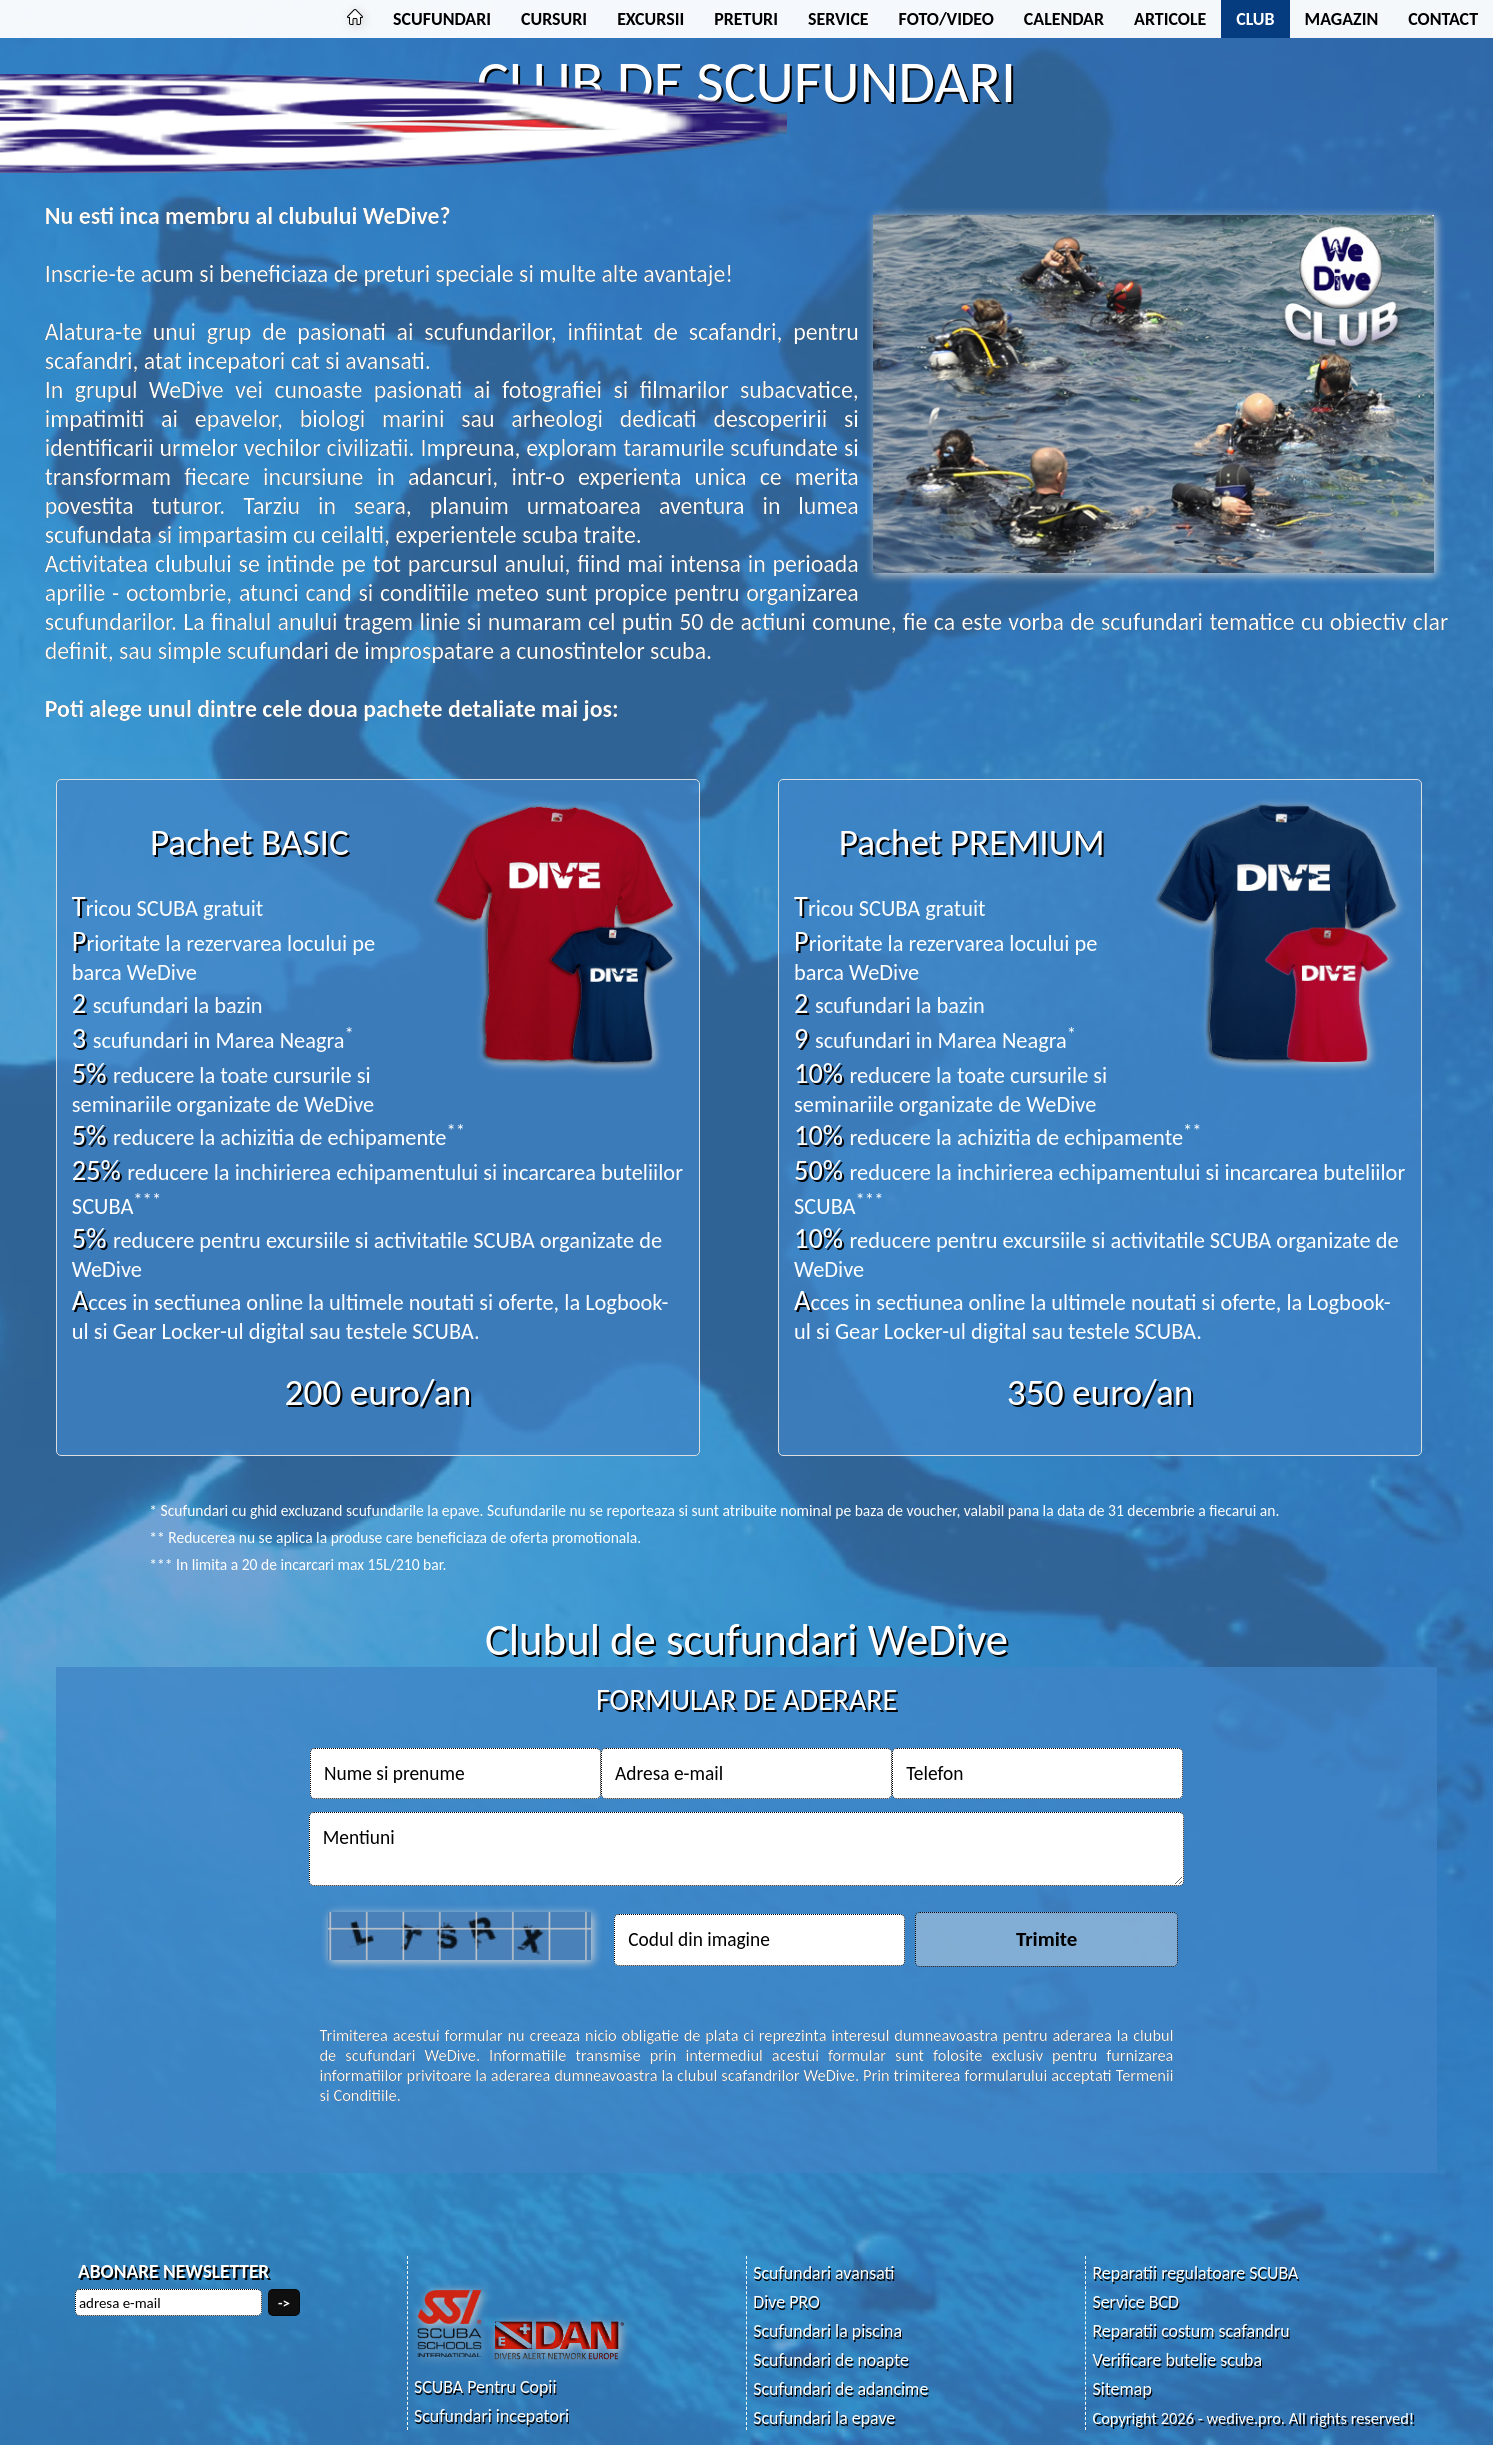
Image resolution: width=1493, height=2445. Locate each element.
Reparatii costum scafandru (1190, 2331)
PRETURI (746, 19)
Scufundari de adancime (840, 2389)
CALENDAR (1064, 19)
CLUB (1255, 19)
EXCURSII (650, 19)
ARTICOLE (1170, 19)
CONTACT (1443, 19)
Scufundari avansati (823, 2273)
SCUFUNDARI (442, 19)
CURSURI (554, 19)
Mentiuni (747, 1849)
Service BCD (1135, 2302)
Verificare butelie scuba (1177, 2360)
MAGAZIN (1342, 19)
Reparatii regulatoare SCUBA (1195, 2273)
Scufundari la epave (824, 2418)
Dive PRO (786, 2302)
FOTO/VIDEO (946, 19)
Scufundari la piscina (827, 2331)
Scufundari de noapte (831, 2360)
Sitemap (1121, 2389)
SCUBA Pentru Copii (485, 2387)
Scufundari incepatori (491, 2416)
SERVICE (838, 19)
